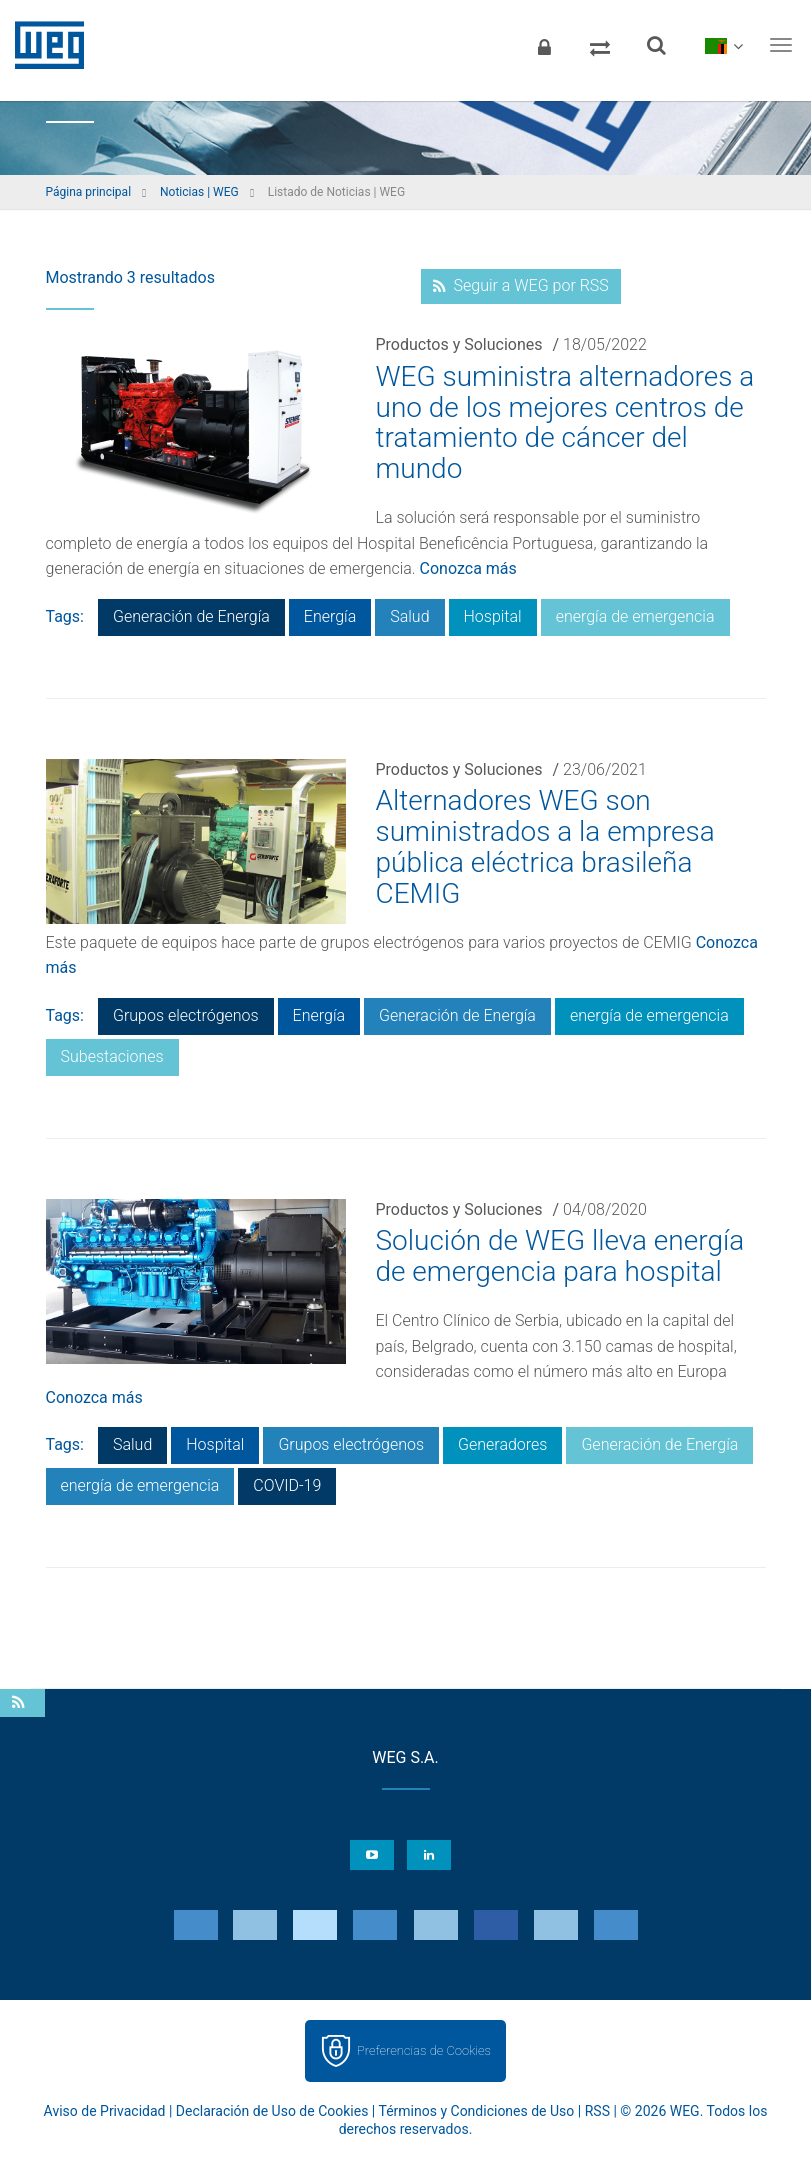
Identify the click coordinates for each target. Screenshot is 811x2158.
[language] (723, 45)
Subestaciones (112, 1056)
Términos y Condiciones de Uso (476, 2111)
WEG (42, 45)
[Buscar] (656, 45)
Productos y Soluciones (459, 344)
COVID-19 (287, 1485)
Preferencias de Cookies (424, 2050)
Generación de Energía (191, 616)
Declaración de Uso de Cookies (272, 2111)
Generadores (502, 1444)
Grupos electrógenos (186, 1015)
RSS (597, 2111)
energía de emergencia (635, 616)
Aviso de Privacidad (105, 2111)
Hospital (493, 616)
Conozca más (468, 568)
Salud (409, 616)
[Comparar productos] (600, 45)
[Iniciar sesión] (544, 45)
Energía (330, 616)
